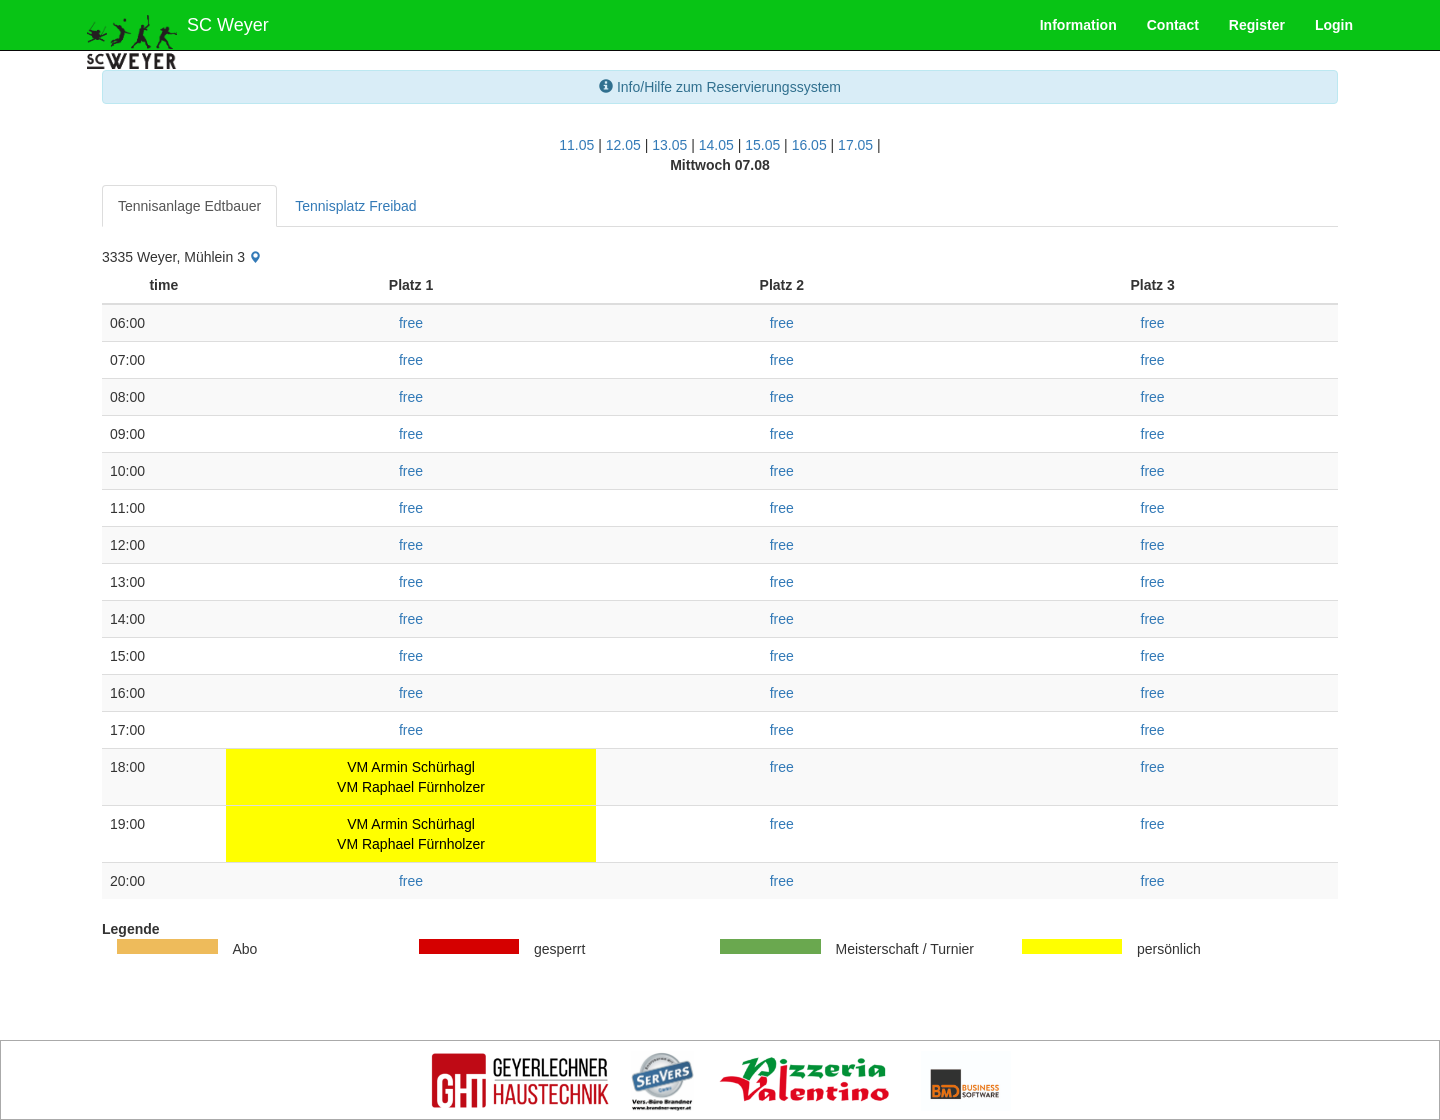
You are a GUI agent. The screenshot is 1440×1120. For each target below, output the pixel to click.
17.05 (855, 145)
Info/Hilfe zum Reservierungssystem (720, 87)
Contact (1173, 25)
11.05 (576, 145)
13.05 (669, 145)
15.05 (762, 145)
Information (1078, 25)
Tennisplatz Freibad (355, 206)
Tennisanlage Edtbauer (189, 206)
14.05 (716, 145)
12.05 (623, 145)
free (411, 323)
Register (1257, 25)
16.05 (809, 145)
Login (1334, 25)
